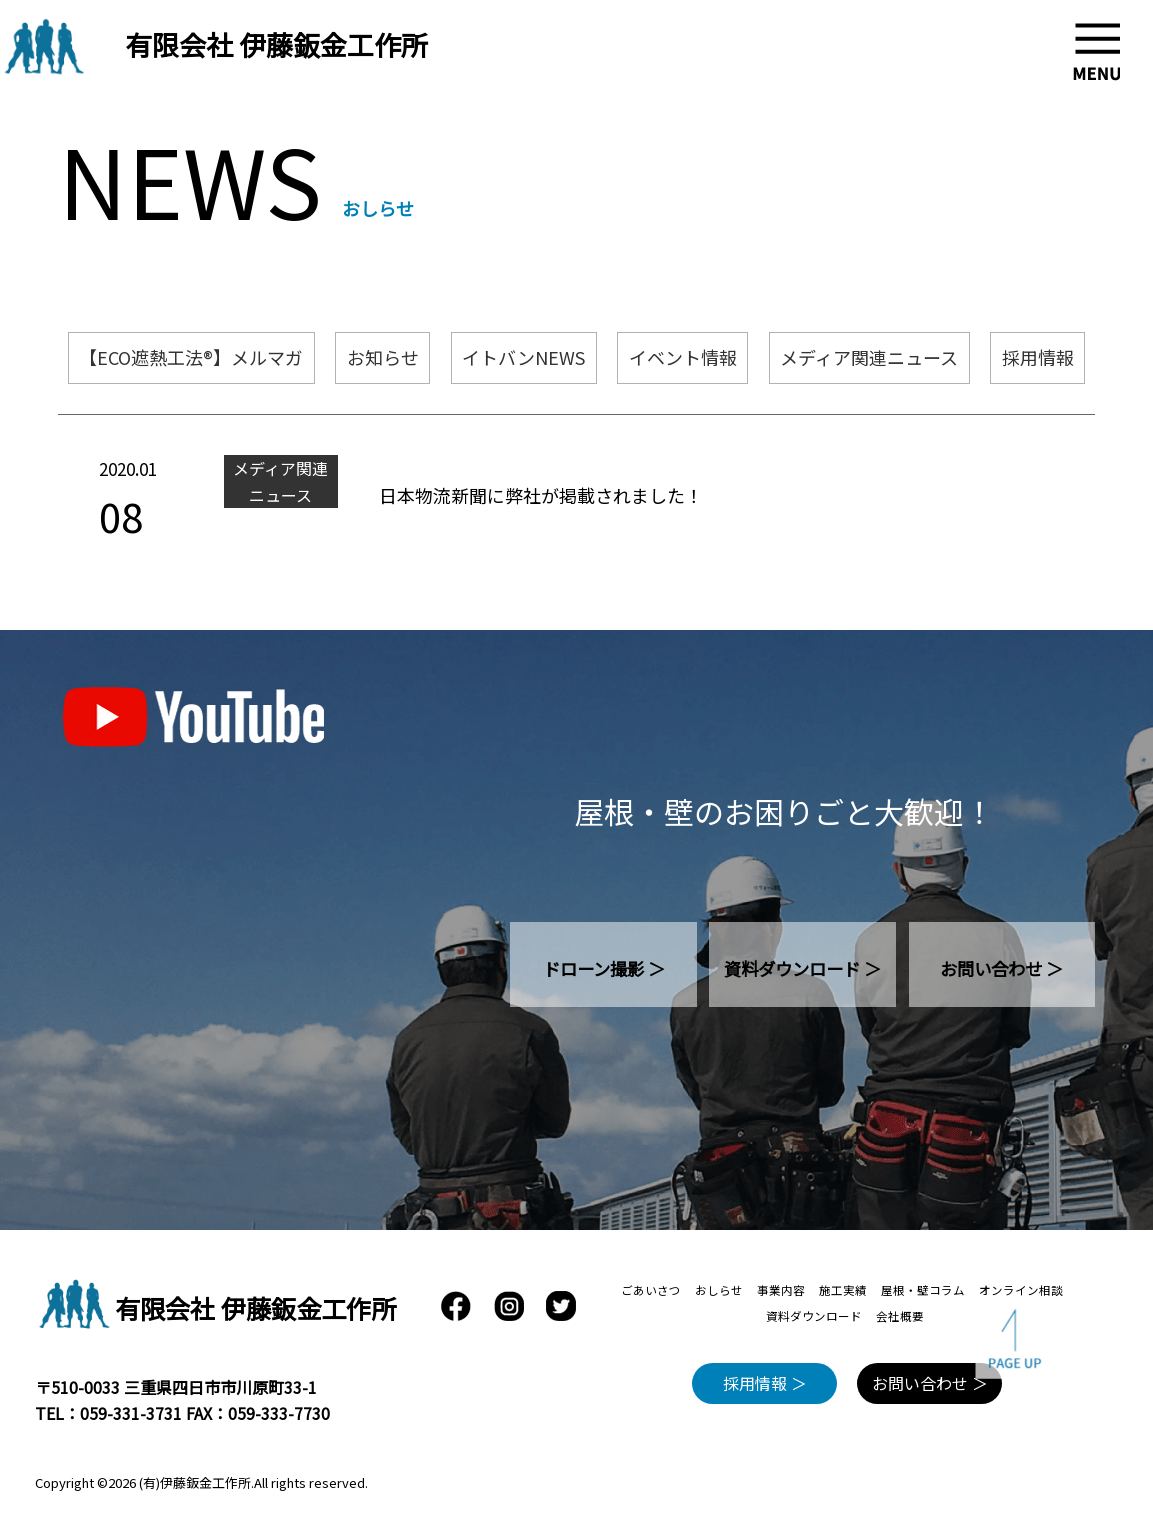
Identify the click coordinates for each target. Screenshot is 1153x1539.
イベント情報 (683, 357)
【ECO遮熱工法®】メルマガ (191, 357)
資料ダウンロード (814, 1316)
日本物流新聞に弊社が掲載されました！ (541, 495)
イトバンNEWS (523, 357)
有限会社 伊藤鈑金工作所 (276, 44)
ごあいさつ (651, 1290)
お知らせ (383, 357)
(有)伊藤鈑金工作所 (195, 1482)
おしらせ (719, 1290)
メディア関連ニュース (869, 357)
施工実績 (843, 1290)
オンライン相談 (1021, 1290)
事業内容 (781, 1290)
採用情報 (1038, 357)
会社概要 (900, 1316)
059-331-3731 (131, 1413)
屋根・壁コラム (923, 1290)
